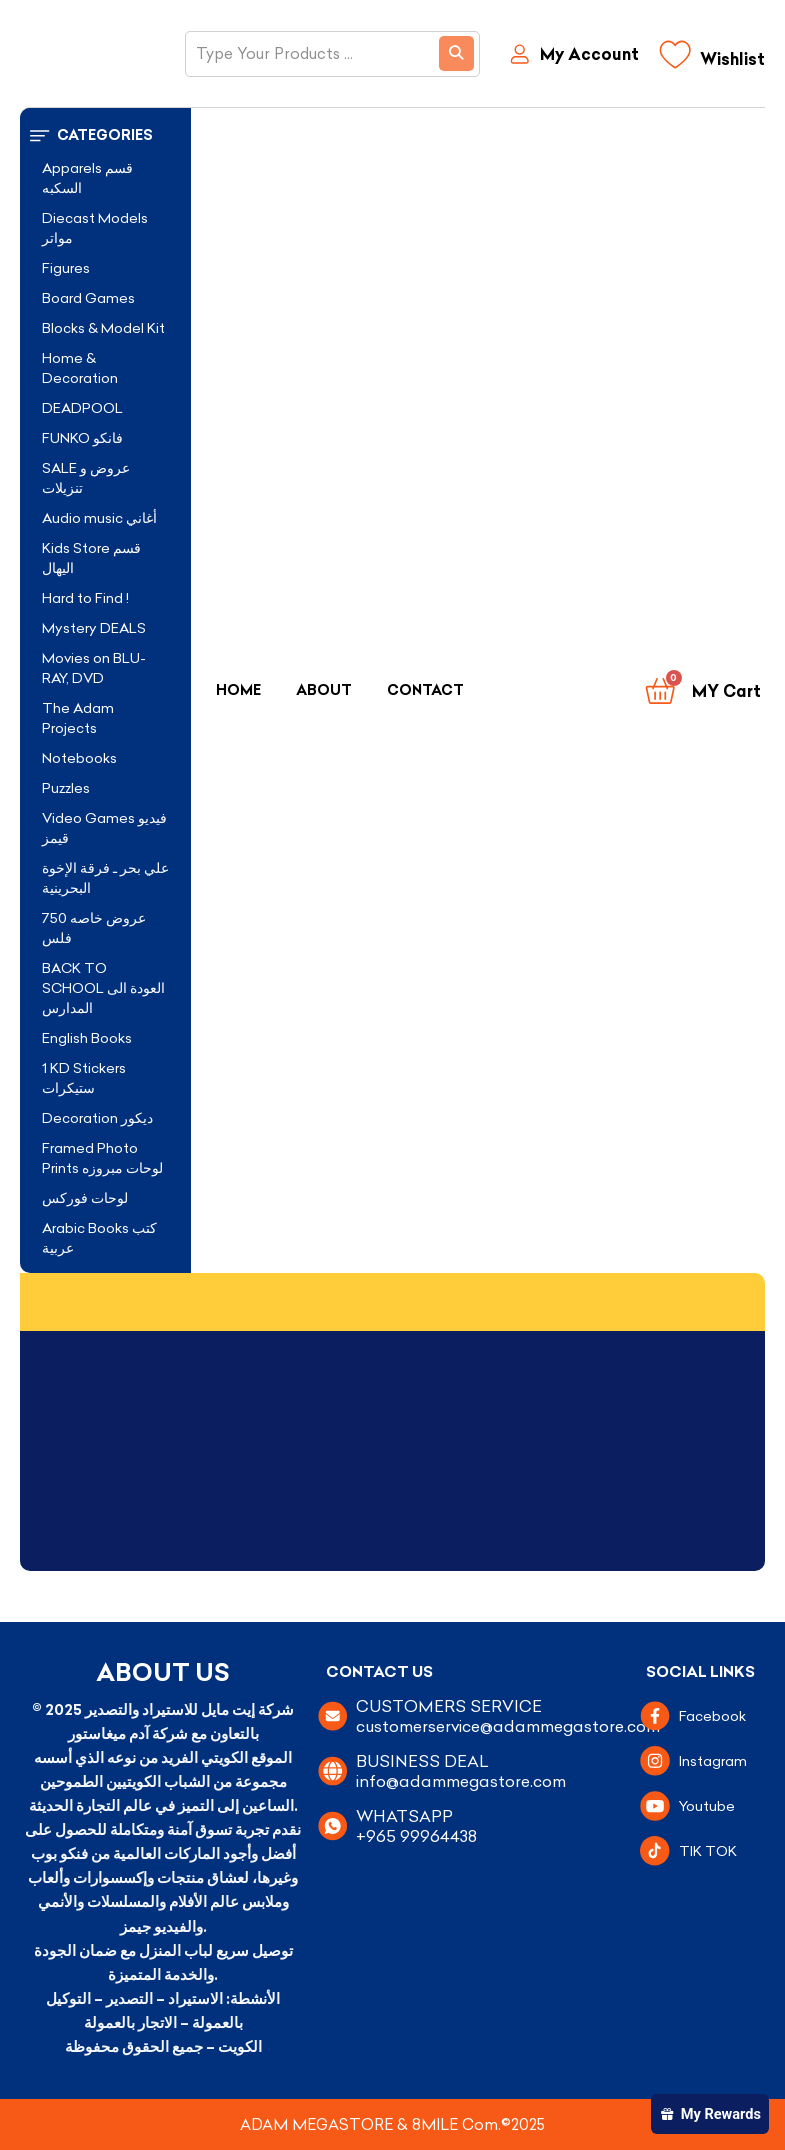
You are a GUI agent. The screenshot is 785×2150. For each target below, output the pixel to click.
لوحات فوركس (85, 1198)
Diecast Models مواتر (95, 228)
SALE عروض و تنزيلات (86, 478)
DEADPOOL (82, 408)
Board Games (88, 298)
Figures (66, 268)
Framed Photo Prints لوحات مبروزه (102, 1158)
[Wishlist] (712, 60)
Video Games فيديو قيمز (104, 828)
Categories (105, 135)
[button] (105, 135)
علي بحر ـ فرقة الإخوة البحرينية (105, 878)
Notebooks (79, 758)
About (324, 690)
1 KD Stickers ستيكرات (84, 1078)
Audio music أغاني (99, 518)
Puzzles (66, 788)
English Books (87, 1038)
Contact (425, 690)
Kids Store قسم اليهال (91, 558)
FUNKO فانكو (82, 438)
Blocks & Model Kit (103, 328)
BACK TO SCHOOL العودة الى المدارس (103, 988)
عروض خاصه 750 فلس (94, 928)
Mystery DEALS (94, 628)
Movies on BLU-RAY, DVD (94, 668)
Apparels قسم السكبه (87, 178)
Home (238, 690)
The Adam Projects (78, 718)
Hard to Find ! (85, 598)
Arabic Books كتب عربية (99, 1238)
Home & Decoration (80, 368)
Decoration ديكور (97, 1118)
